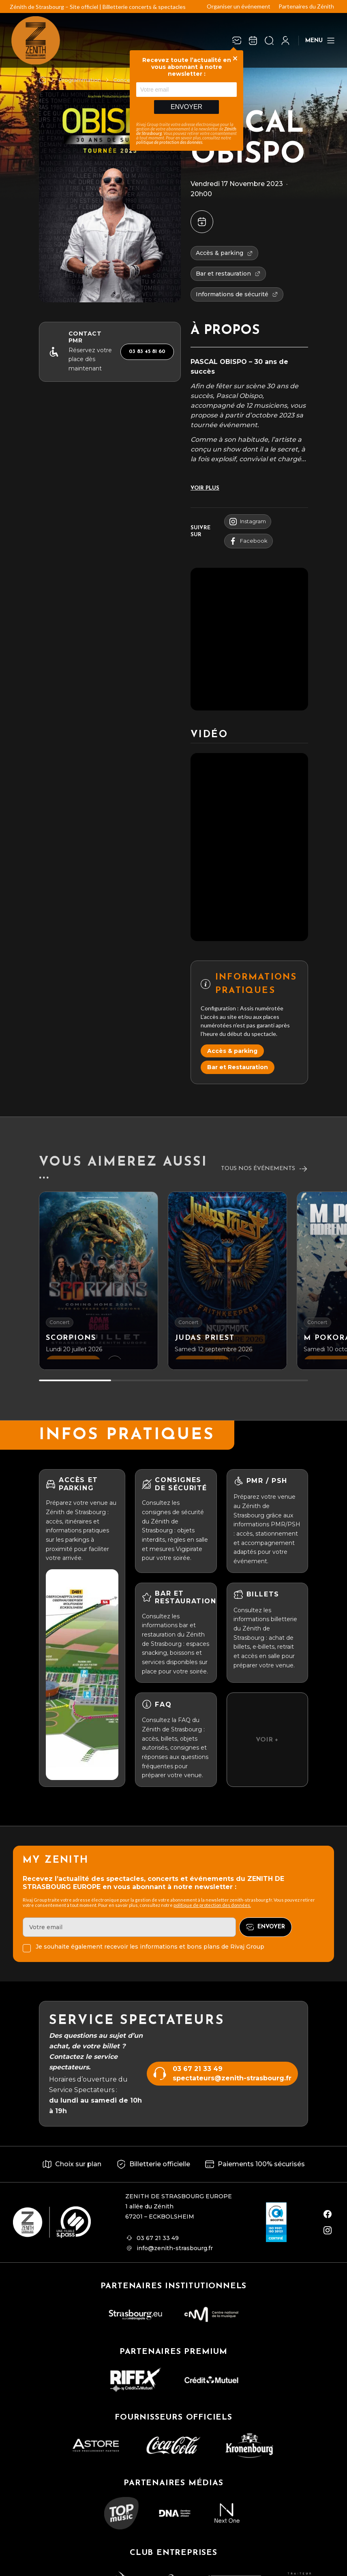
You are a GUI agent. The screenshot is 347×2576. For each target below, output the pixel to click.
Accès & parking (232, 1051)
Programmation (79, 80)
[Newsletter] (236, 40)
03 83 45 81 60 (147, 351)
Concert (124, 80)
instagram (247, 521)
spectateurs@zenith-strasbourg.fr (232, 2078)
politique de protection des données (169, 142)
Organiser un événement (238, 6)
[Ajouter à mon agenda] (202, 221)
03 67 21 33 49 (198, 2069)
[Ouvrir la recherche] (269, 40)
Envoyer (186, 106)
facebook (248, 541)
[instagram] (327, 2230)
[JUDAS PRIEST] (227, 1280)
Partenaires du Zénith (306, 6)
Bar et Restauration (237, 1067)
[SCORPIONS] (98, 1280)
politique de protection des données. (212, 1905)
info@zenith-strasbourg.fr (175, 2248)
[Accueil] (42, 79)
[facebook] (327, 2214)
